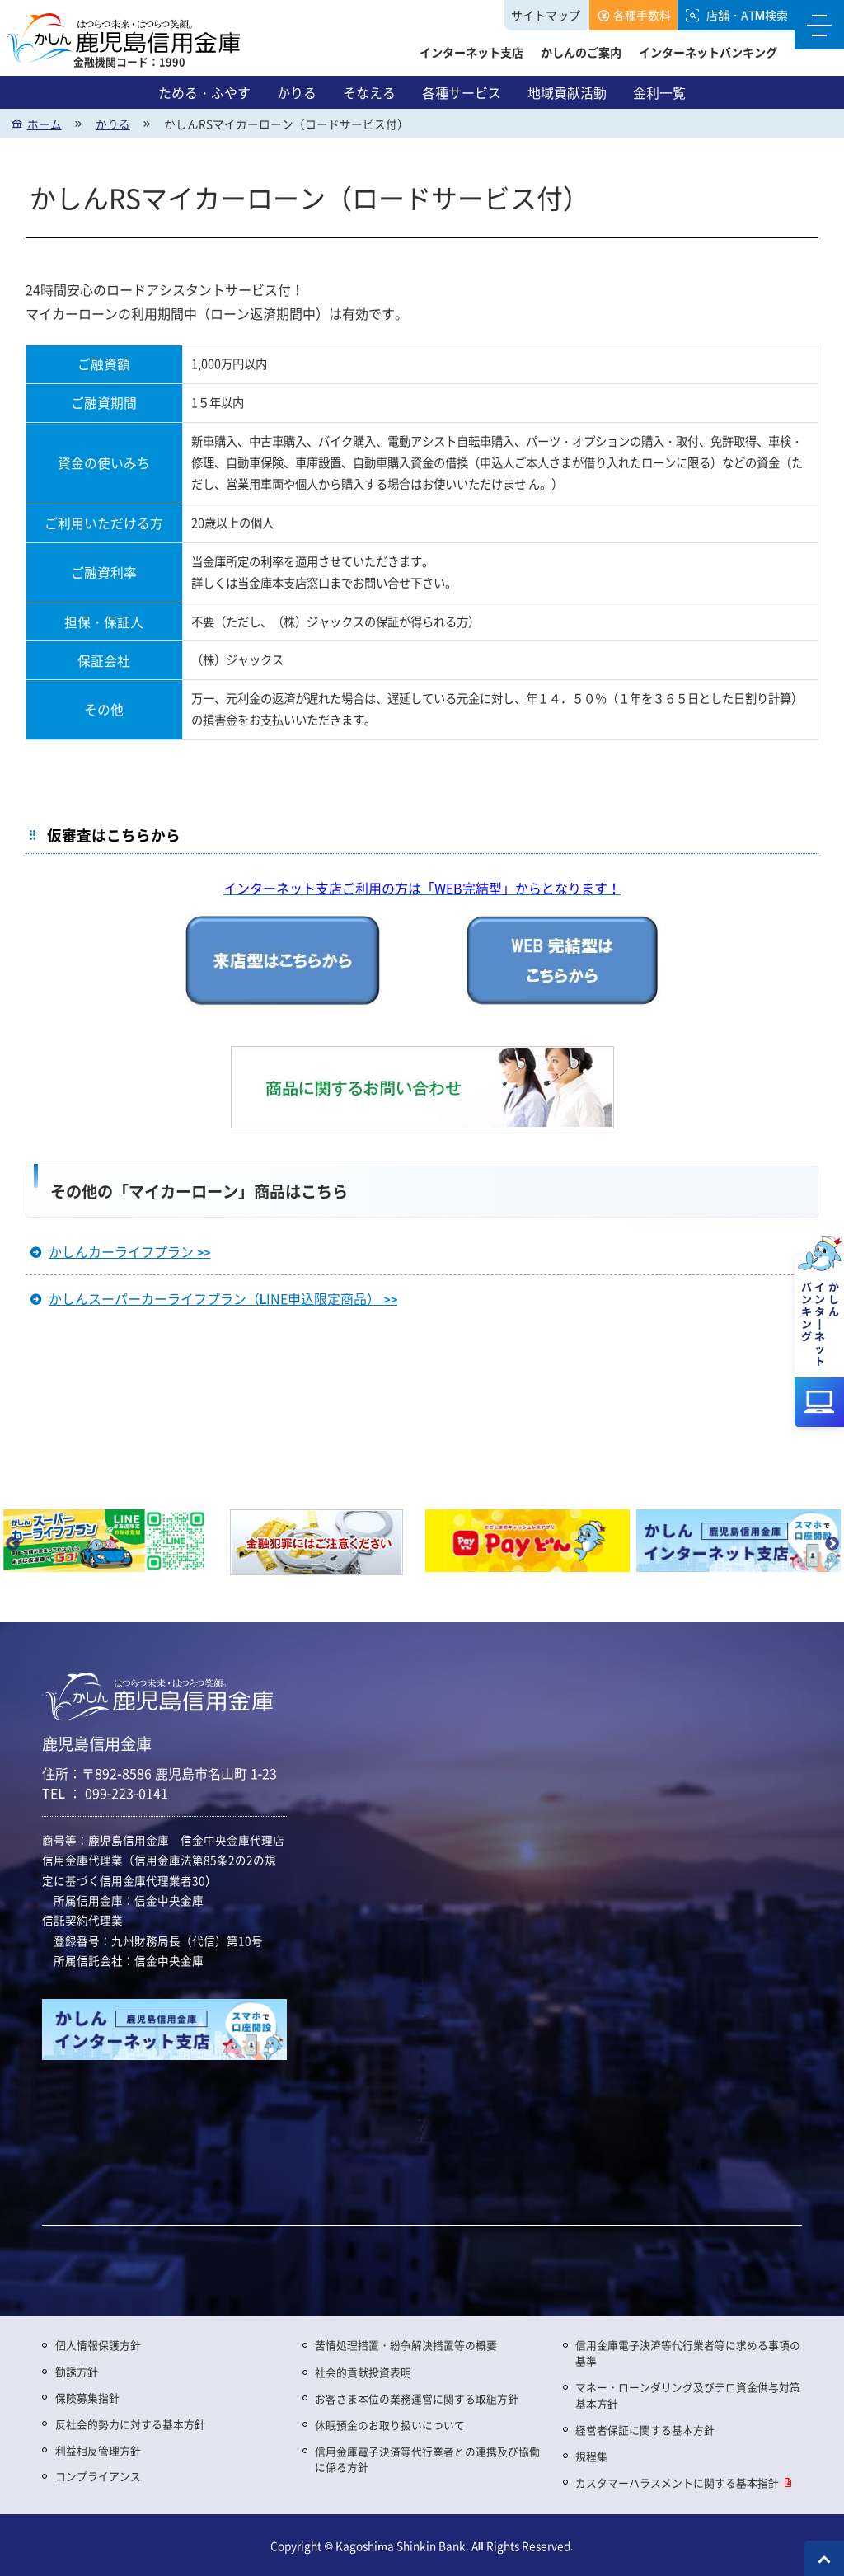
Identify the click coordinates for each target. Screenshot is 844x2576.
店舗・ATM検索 (747, 15)
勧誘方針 (76, 2371)
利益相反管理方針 (98, 2450)
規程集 (591, 2456)
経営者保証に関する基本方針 (645, 2430)
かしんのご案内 (581, 52)
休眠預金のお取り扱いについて (390, 2425)
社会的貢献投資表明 (363, 2372)
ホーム (44, 123)
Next (831, 1544)
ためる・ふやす (204, 92)
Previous (12, 1544)
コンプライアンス (98, 2476)
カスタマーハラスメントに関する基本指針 (677, 2482)
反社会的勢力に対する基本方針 (130, 2424)
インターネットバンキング (708, 52)
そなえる (369, 92)
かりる (296, 92)
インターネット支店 (471, 52)
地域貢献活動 (567, 92)
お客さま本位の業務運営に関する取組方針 (416, 2398)
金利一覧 (659, 92)
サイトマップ (545, 15)
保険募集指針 (87, 2397)
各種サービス (461, 92)
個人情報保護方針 (98, 2345)
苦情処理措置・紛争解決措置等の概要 (406, 2345)
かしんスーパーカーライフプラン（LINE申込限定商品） (223, 1298)
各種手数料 (642, 15)
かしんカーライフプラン (130, 1251)
